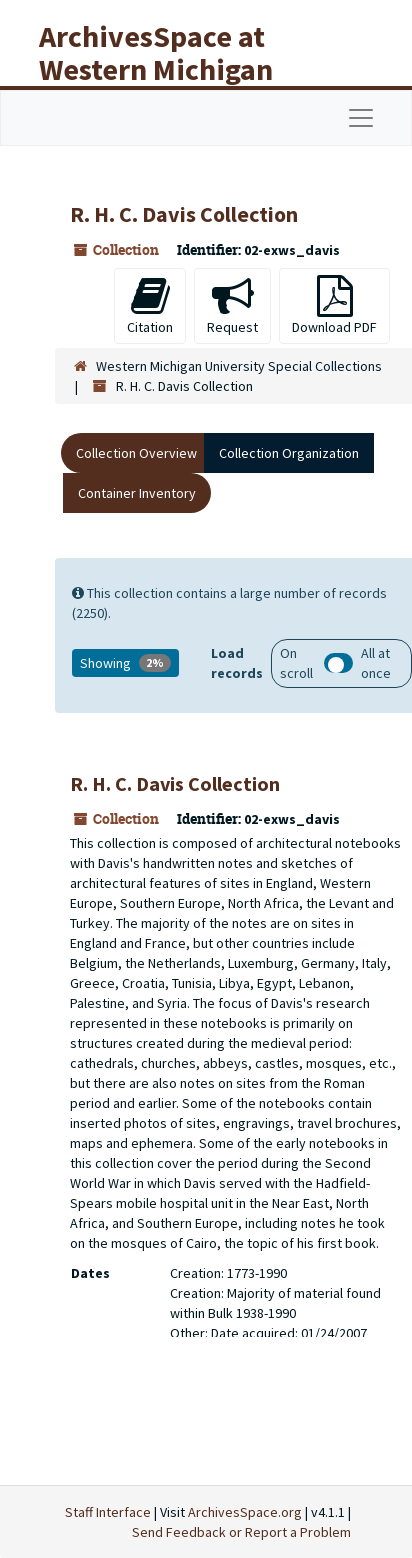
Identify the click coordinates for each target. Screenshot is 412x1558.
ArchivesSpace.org (245, 1512)
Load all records (339, 663)
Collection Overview (136, 453)
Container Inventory (137, 493)
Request (232, 305)
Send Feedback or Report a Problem (241, 1532)
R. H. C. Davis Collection (175, 783)
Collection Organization (289, 453)
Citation (150, 305)
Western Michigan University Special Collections (239, 366)
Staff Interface (108, 1512)
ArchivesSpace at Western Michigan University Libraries (171, 69)
